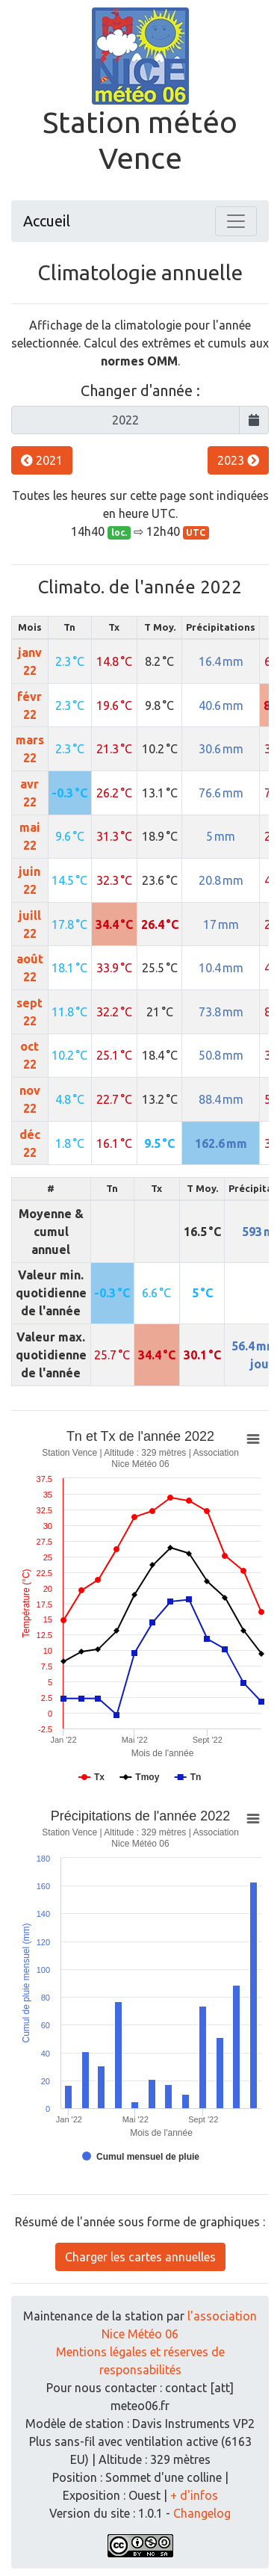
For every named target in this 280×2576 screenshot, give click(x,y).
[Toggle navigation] (236, 221)
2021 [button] (42, 460)
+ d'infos (194, 2495)
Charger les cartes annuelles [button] (140, 2257)
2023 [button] (238, 460)
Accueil (46, 220)
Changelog (202, 2513)
